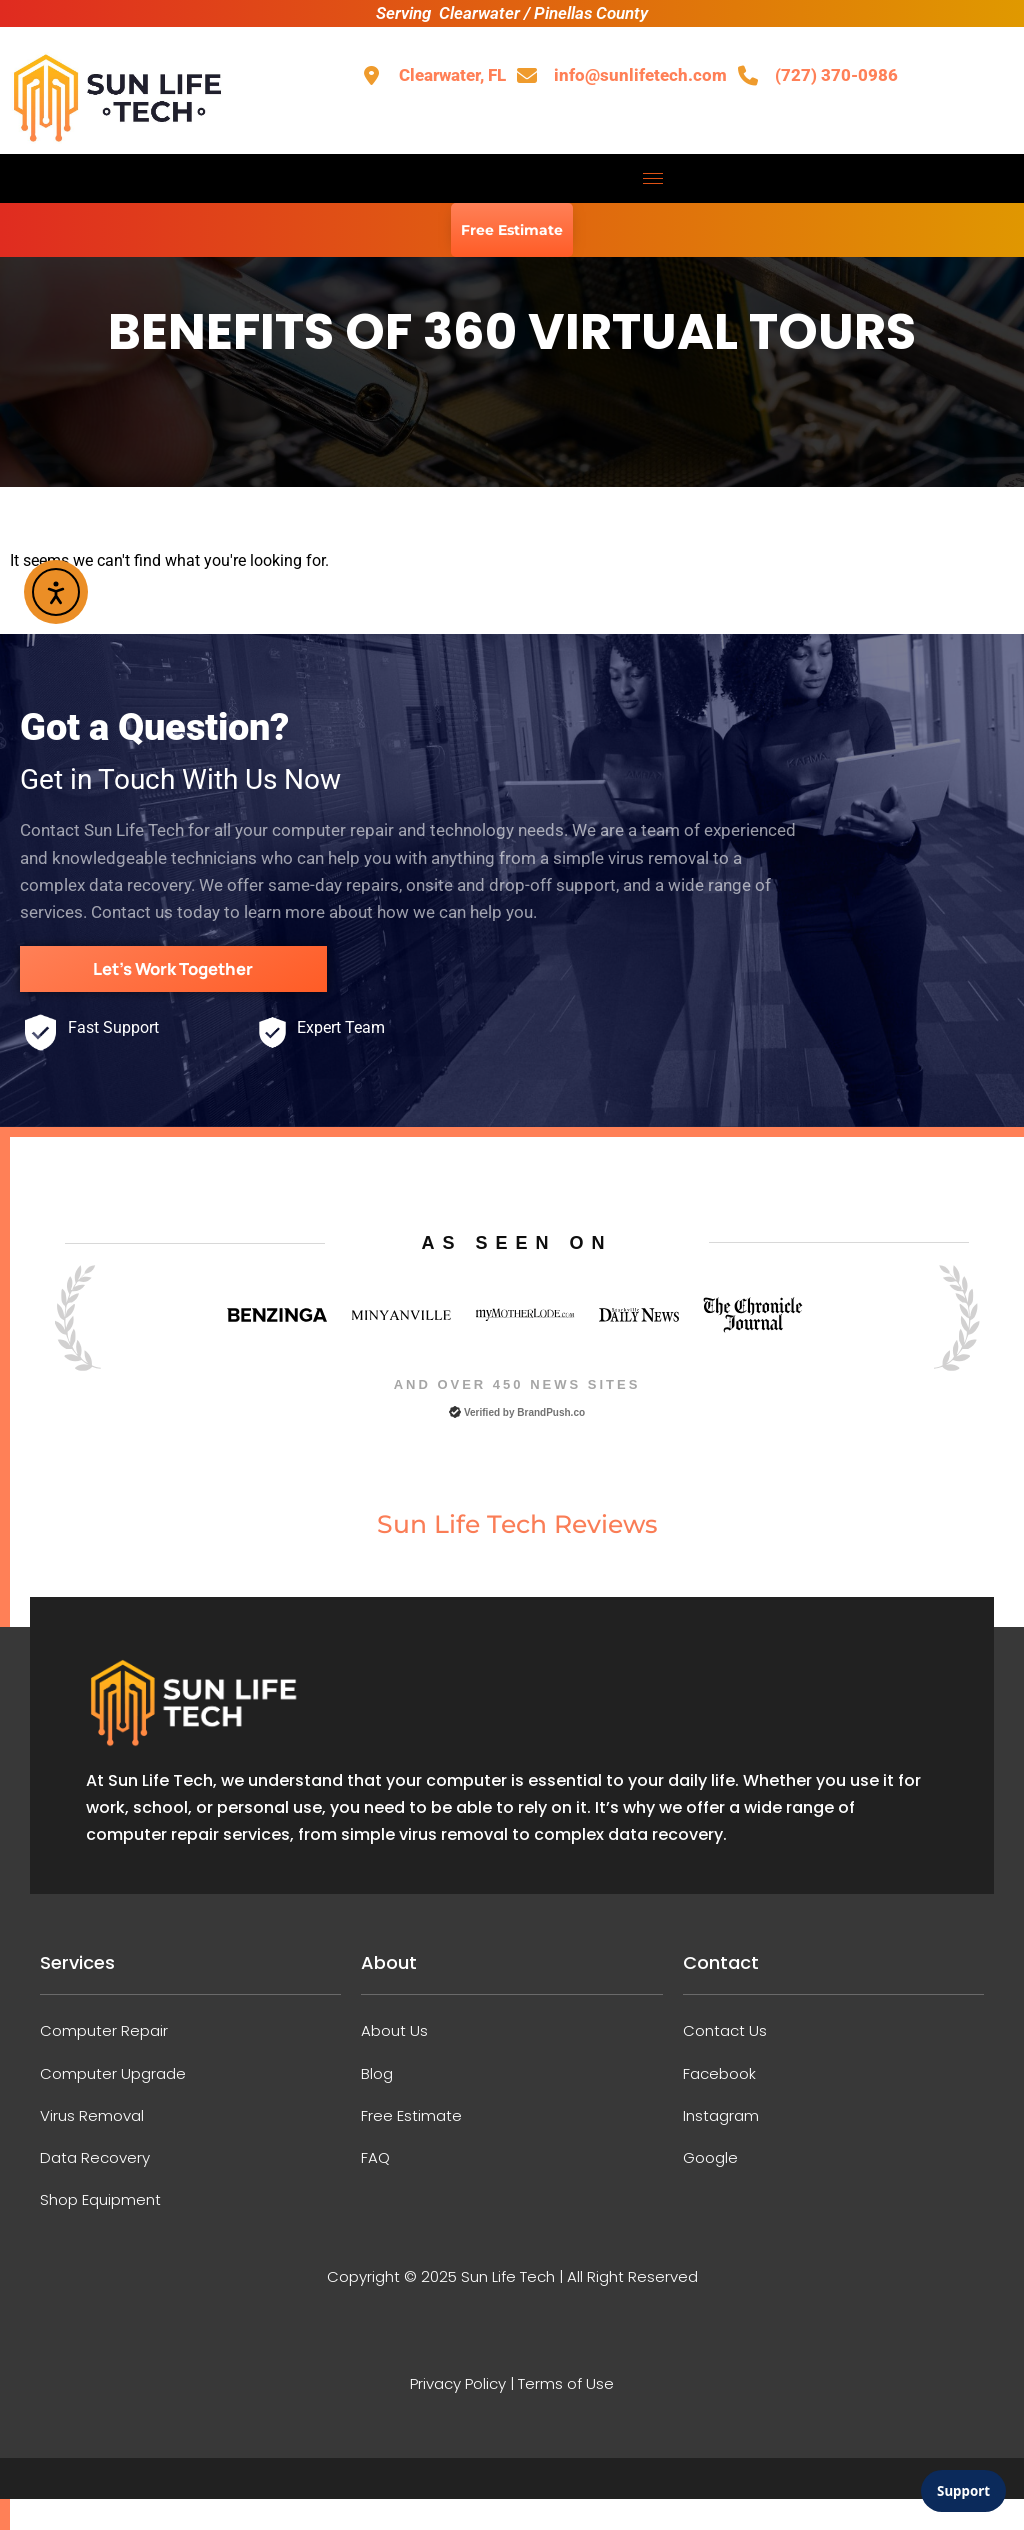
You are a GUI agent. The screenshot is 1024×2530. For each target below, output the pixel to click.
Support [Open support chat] (963, 2491)
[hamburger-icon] (654, 178)
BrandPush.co (551, 1410)
